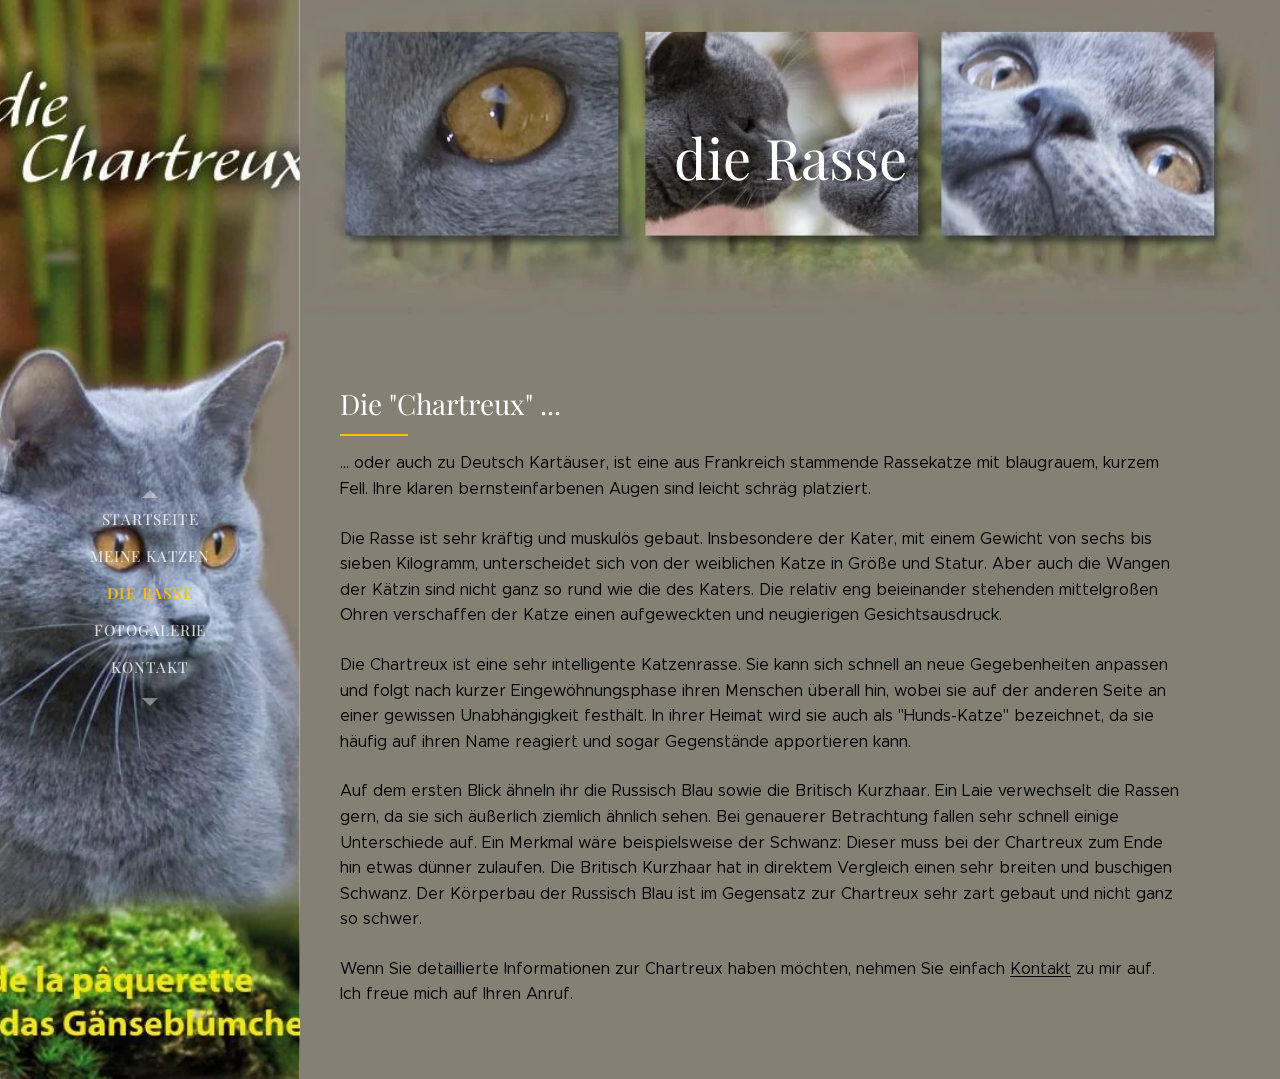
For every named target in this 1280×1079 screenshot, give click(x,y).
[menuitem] (150, 519)
